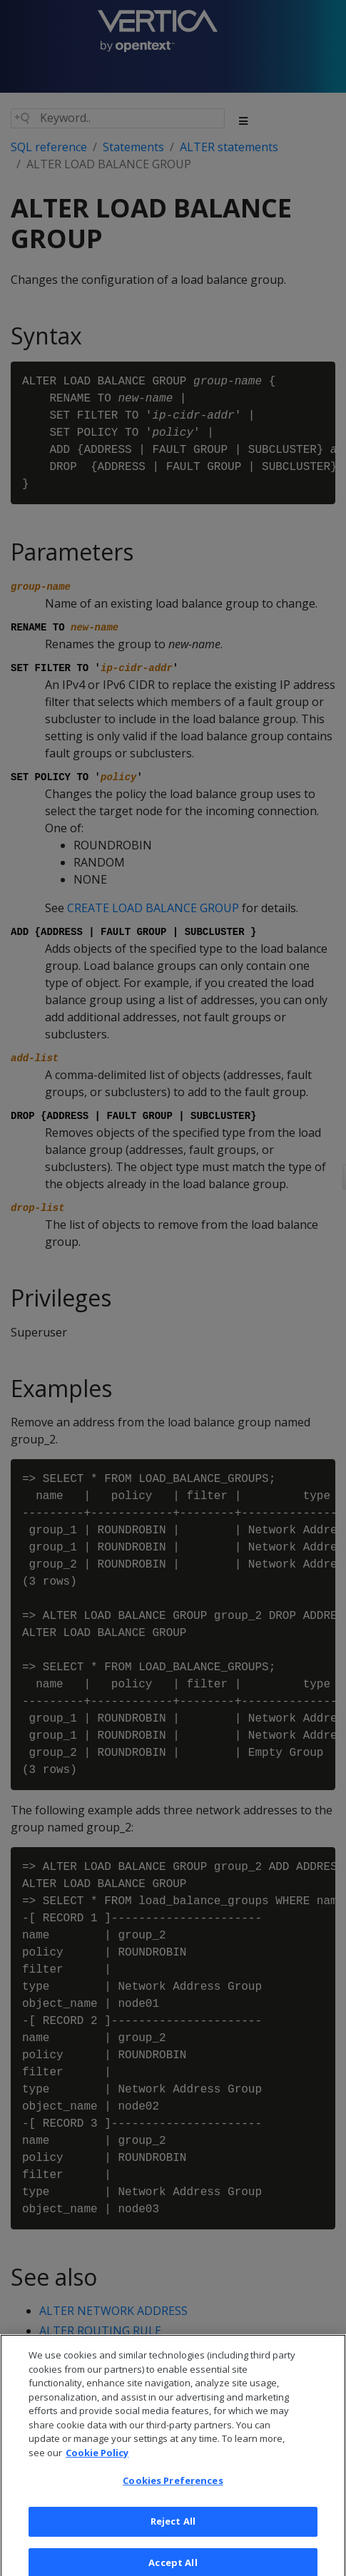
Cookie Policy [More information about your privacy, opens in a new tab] (97, 2460)
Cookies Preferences (173, 2489)
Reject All (173, 2529)
